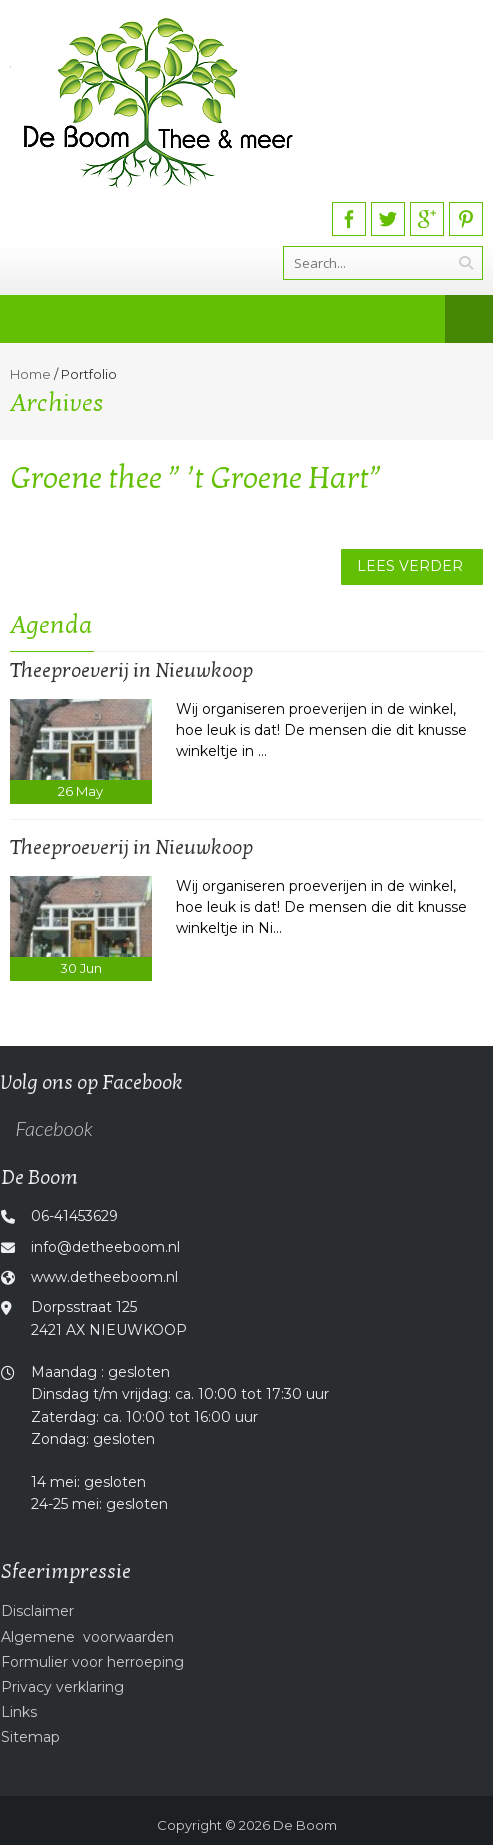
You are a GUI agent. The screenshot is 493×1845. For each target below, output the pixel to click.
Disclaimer (37, 1611)
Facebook (54, 1128)
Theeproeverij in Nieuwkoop (131, 671)
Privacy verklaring (62, 1687)
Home (30, 374)
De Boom (305, 1825)
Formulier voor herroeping (92, 1662)
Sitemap (30, 1737)
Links (19, 1712)
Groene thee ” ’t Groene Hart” (196, 479)
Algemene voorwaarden (87, 1637)
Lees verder (410, 566)
